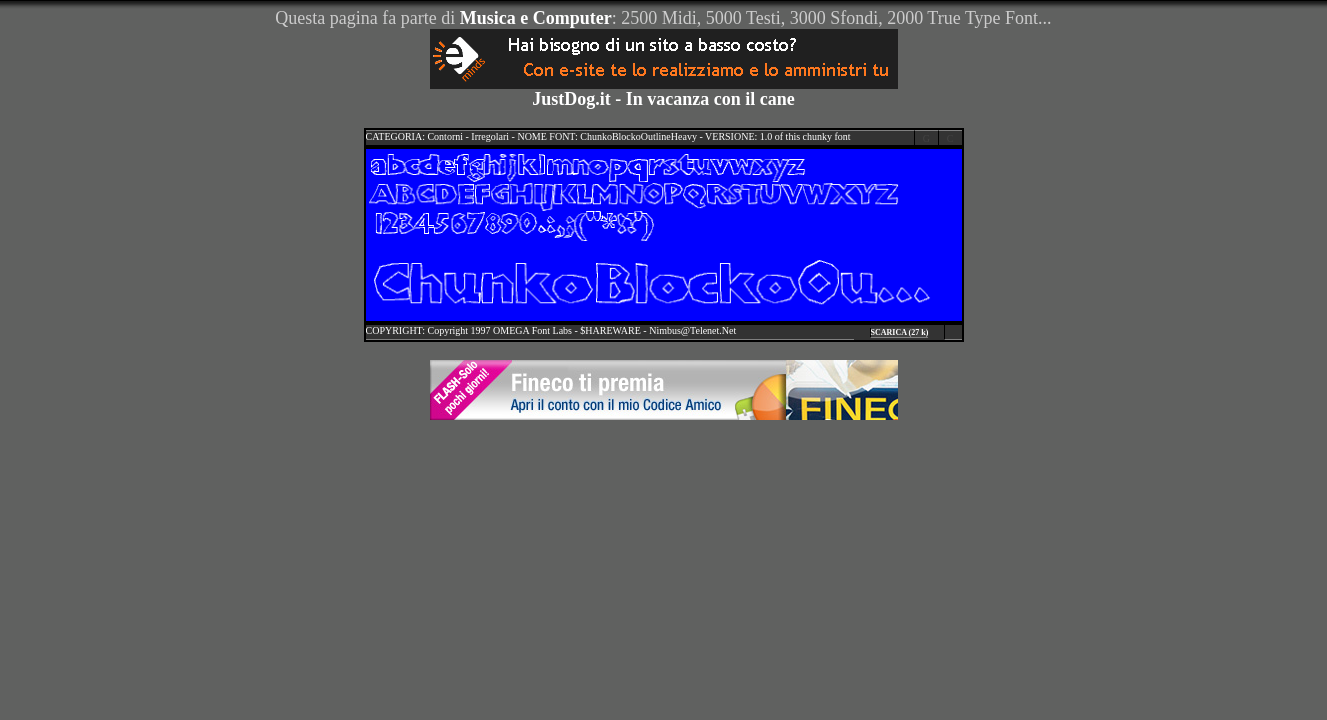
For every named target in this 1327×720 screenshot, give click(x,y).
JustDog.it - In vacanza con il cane (663, 99)
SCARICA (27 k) (900, 332)
